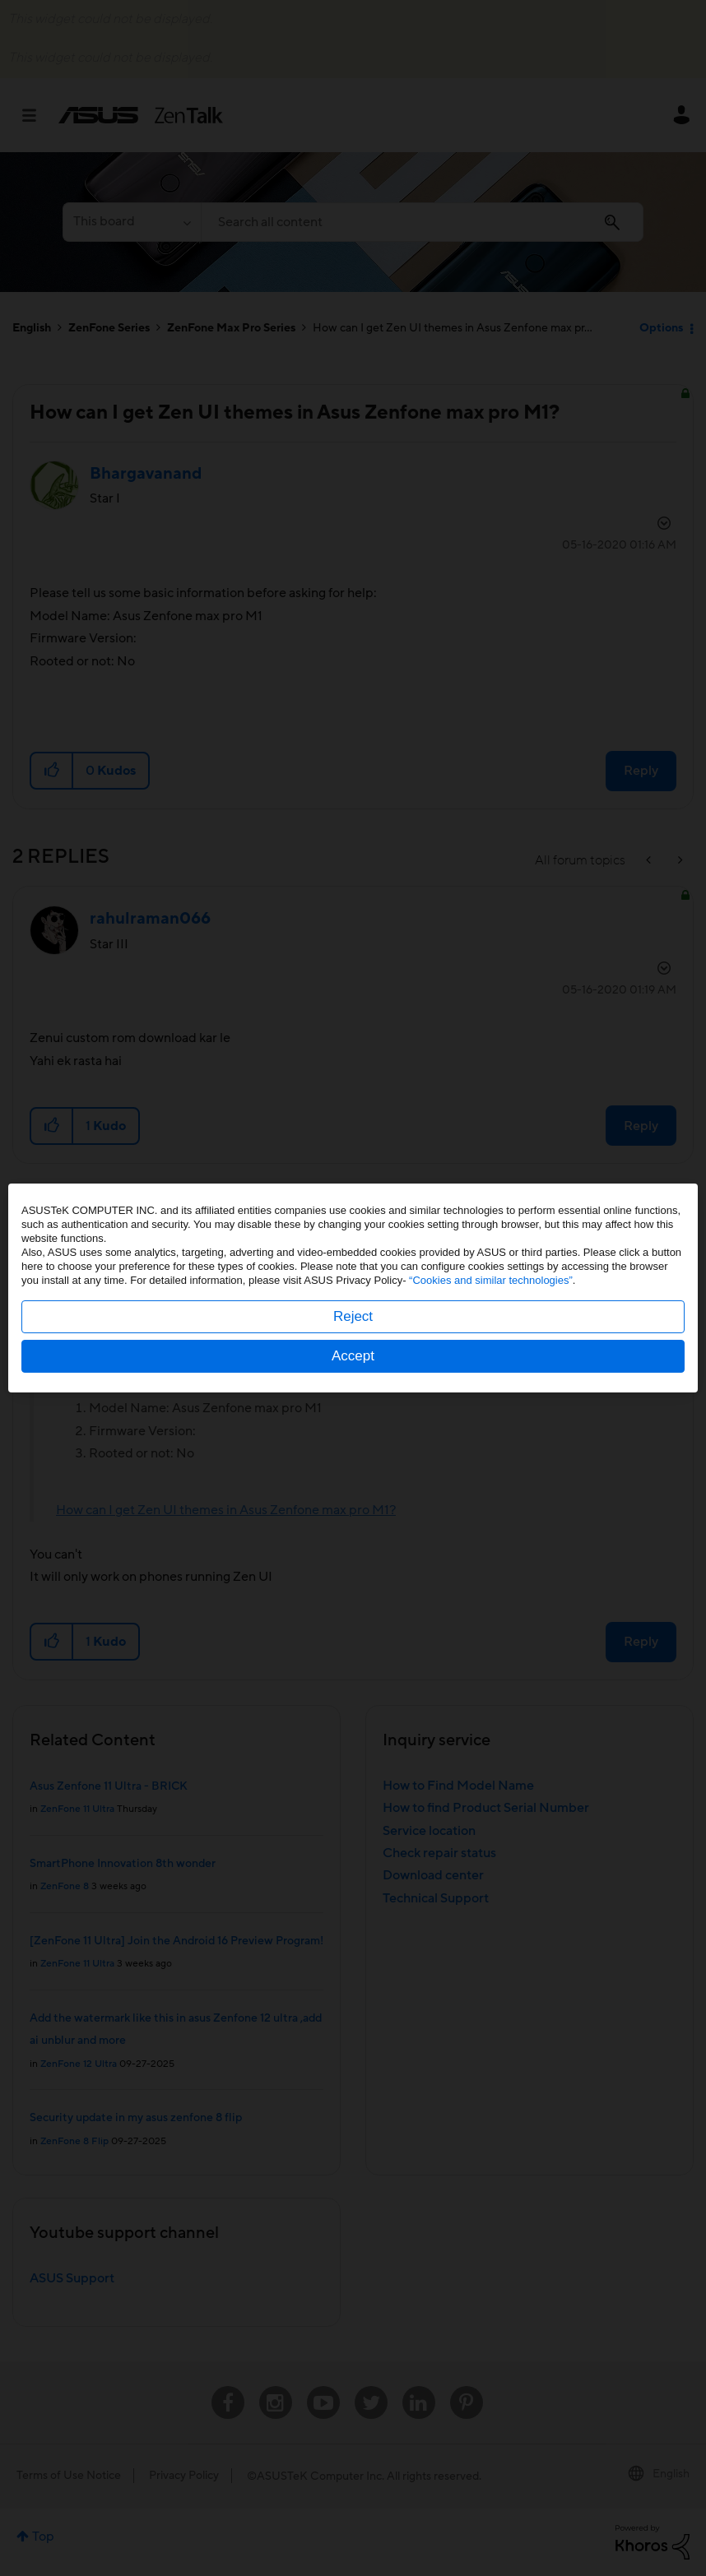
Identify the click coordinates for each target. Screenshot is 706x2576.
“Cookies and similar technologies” (491, 1280)
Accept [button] (353, 1356)
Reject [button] (353, 1316)
